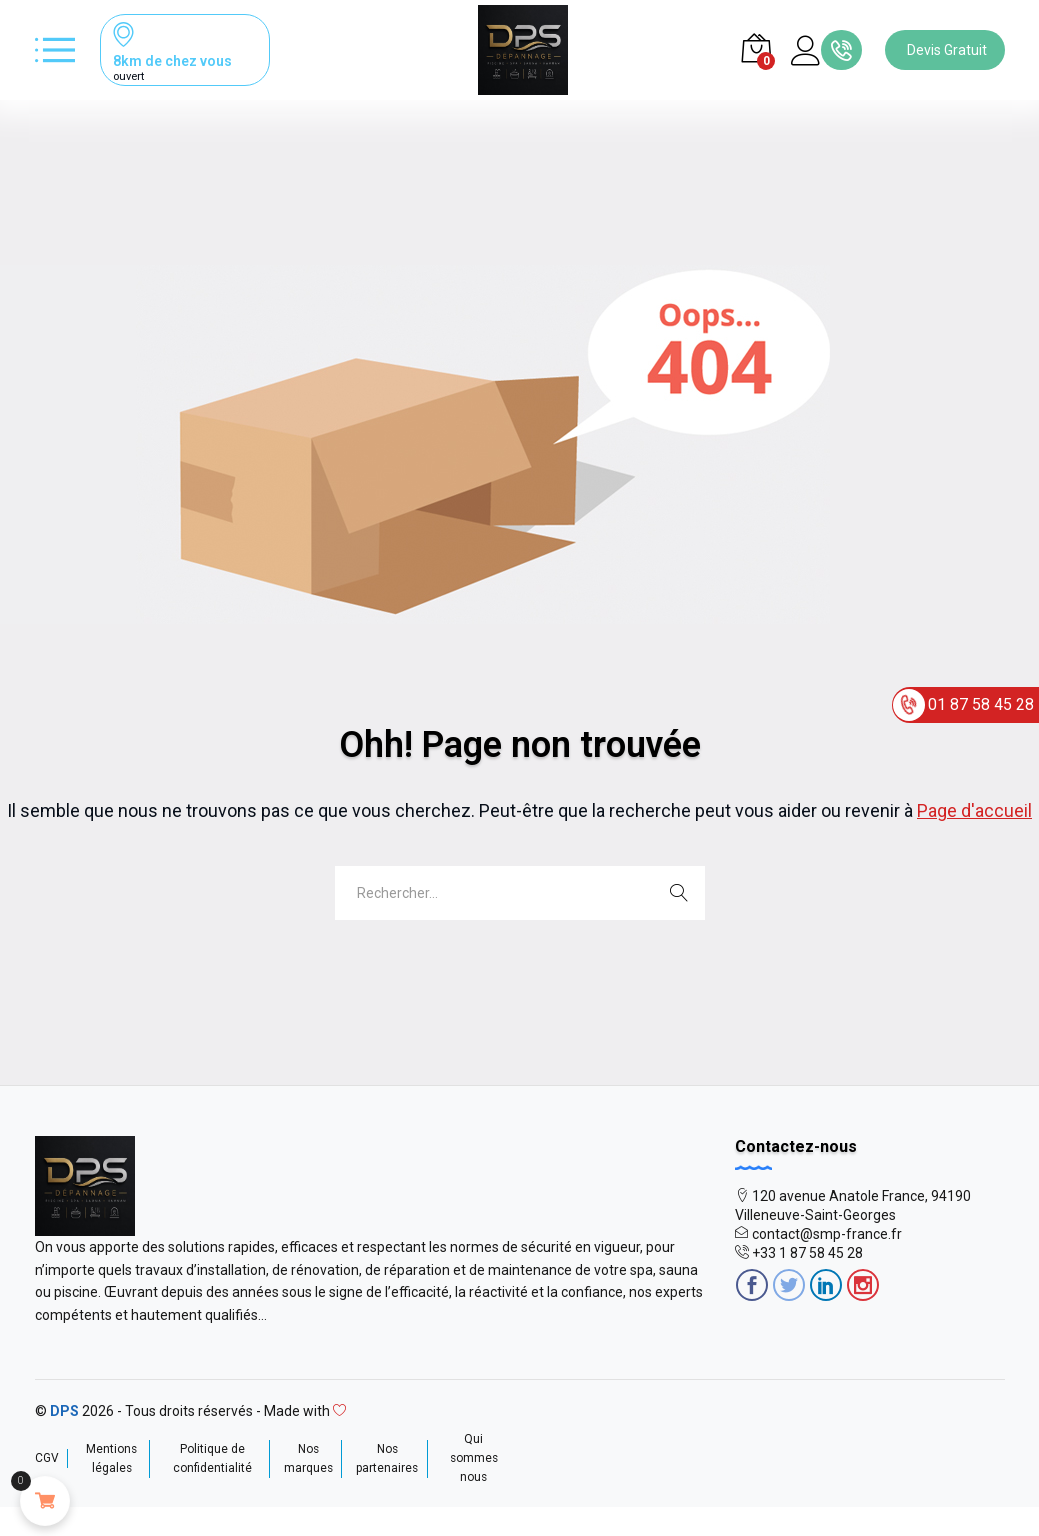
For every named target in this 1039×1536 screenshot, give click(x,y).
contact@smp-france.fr (827, 1234)
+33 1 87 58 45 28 (807, 1253)
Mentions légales (111, 1458)
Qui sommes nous (474, 1458)
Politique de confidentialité (212, 1458)
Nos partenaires (387, 1458)
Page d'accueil (974, 810)
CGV (47, 1458)
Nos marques (308, 1458)
